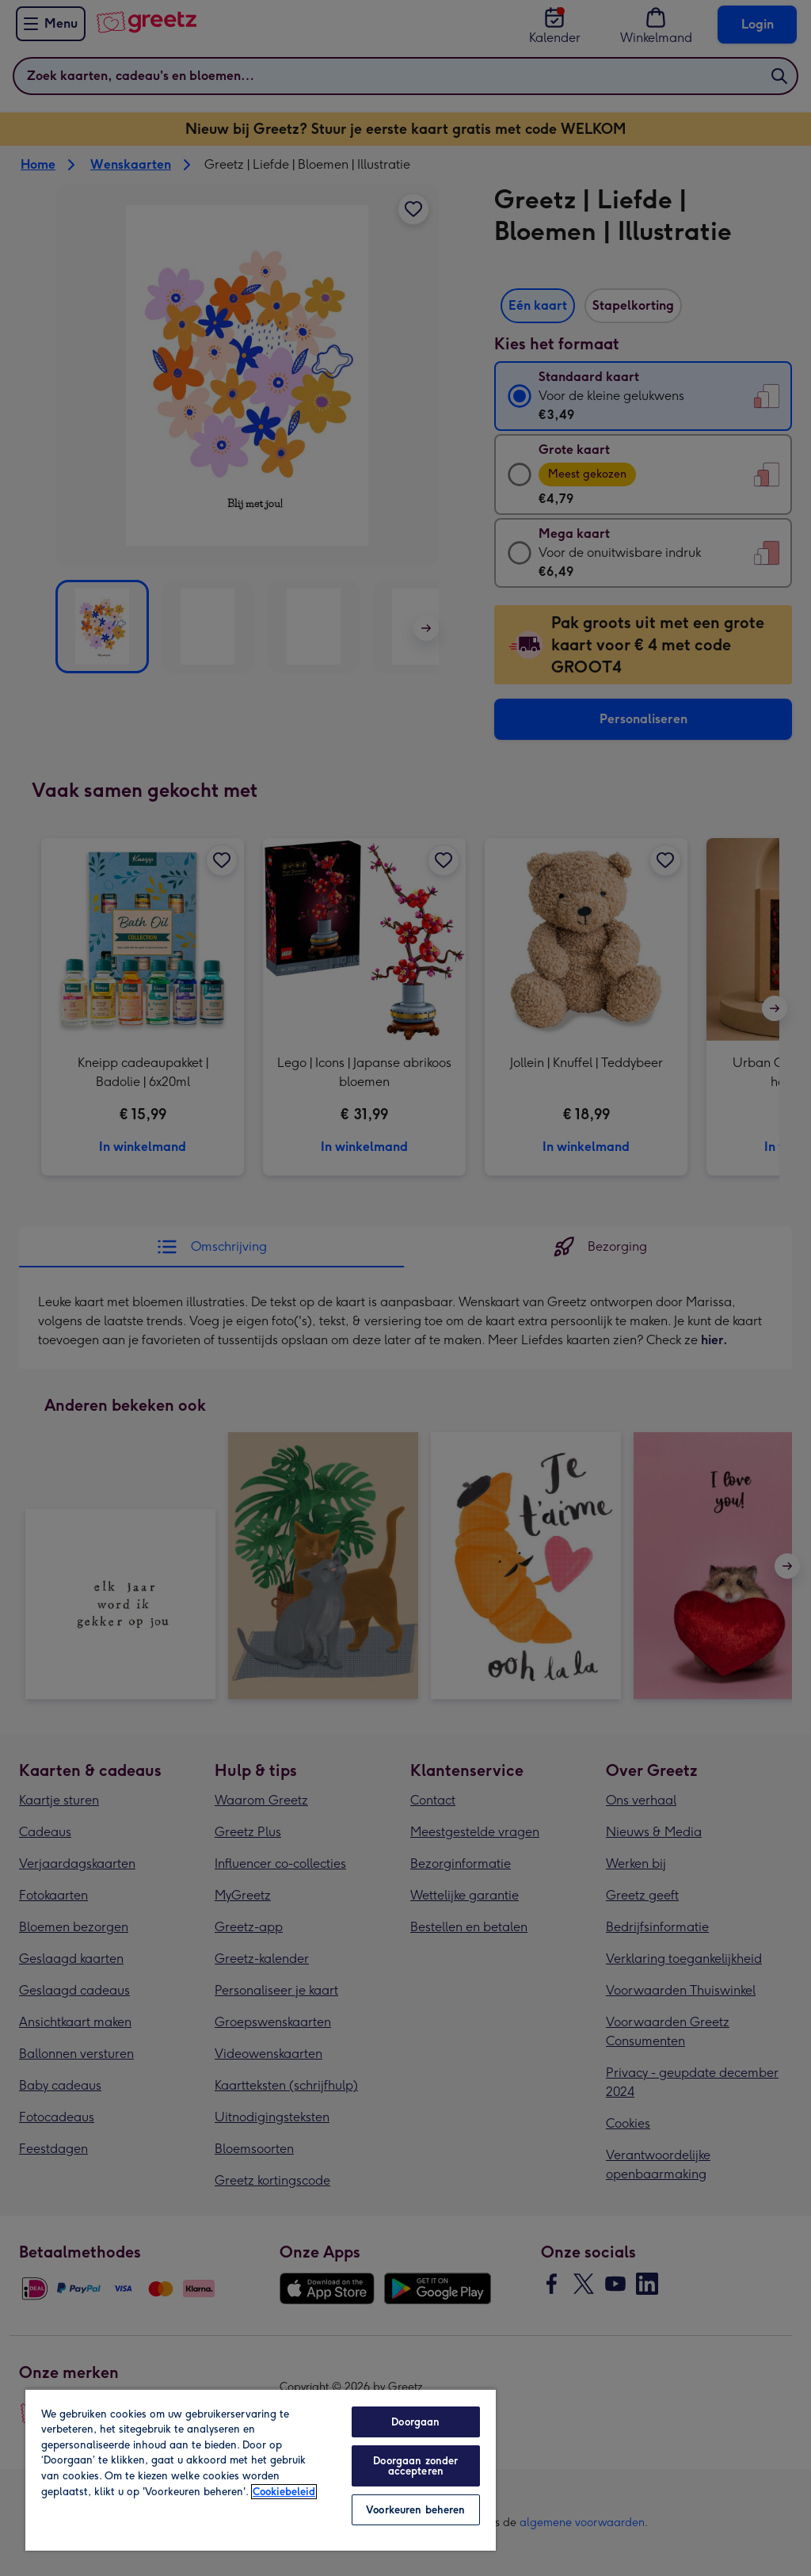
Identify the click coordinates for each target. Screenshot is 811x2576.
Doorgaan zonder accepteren (415, 2466)
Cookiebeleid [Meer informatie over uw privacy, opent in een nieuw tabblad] (284, 2492)
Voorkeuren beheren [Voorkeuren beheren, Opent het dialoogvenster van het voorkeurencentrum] (415, 2510)
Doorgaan (415, 2422)
